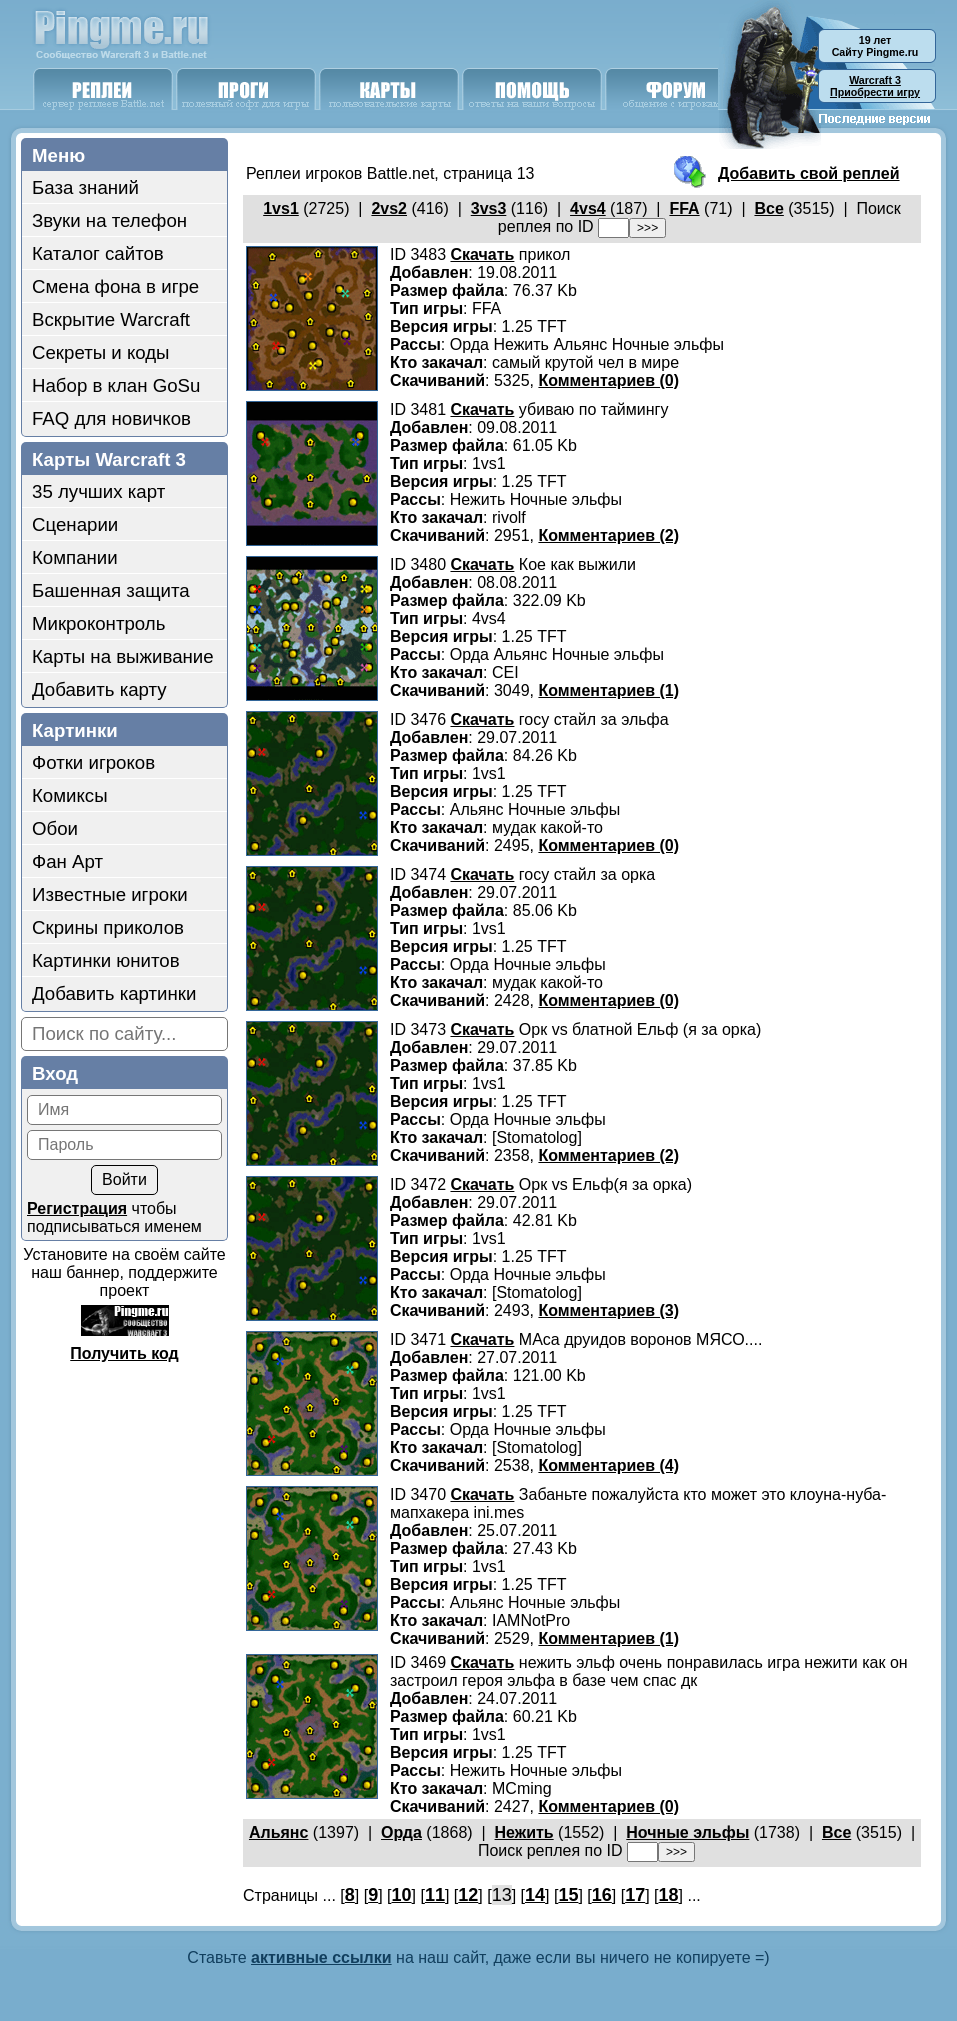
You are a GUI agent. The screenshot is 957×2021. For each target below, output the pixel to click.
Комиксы (70, 795)
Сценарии (75, 524)
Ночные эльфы (687, 1832)
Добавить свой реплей (809, 173)
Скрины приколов (108, 927)
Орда (401, 1832)
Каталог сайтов (98, 253)
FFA (684, 208)
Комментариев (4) (608, 1465)
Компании (75, 557)
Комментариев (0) (608, 380)
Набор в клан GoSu (116, 385)
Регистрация (77, 1208)
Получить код (124, 1353)
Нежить (524, 1832)
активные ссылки (321, 1957)
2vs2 (389, 208)
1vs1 (281, 208)
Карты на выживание (123, 656)
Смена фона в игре (115, 286)
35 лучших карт (98, 491)
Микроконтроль (98, 623)
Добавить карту (99, 689)
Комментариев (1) (608, 690)
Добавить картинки (114, 993)
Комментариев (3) (608, 1310)
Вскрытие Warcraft (111, 319)
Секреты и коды (101, 352)
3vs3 (489, 208)
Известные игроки (110, 894)
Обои (55, 828)
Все (768, 208)
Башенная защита (111, 590)
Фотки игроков (93, 762)
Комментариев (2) (608, 535)
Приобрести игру (875, 86)
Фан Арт (67, 861)
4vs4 (588, 208)
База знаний (85, 187)
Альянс (278, 1832)
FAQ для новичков (111, 418)
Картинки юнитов (106, 960)
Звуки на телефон (109, 220)
